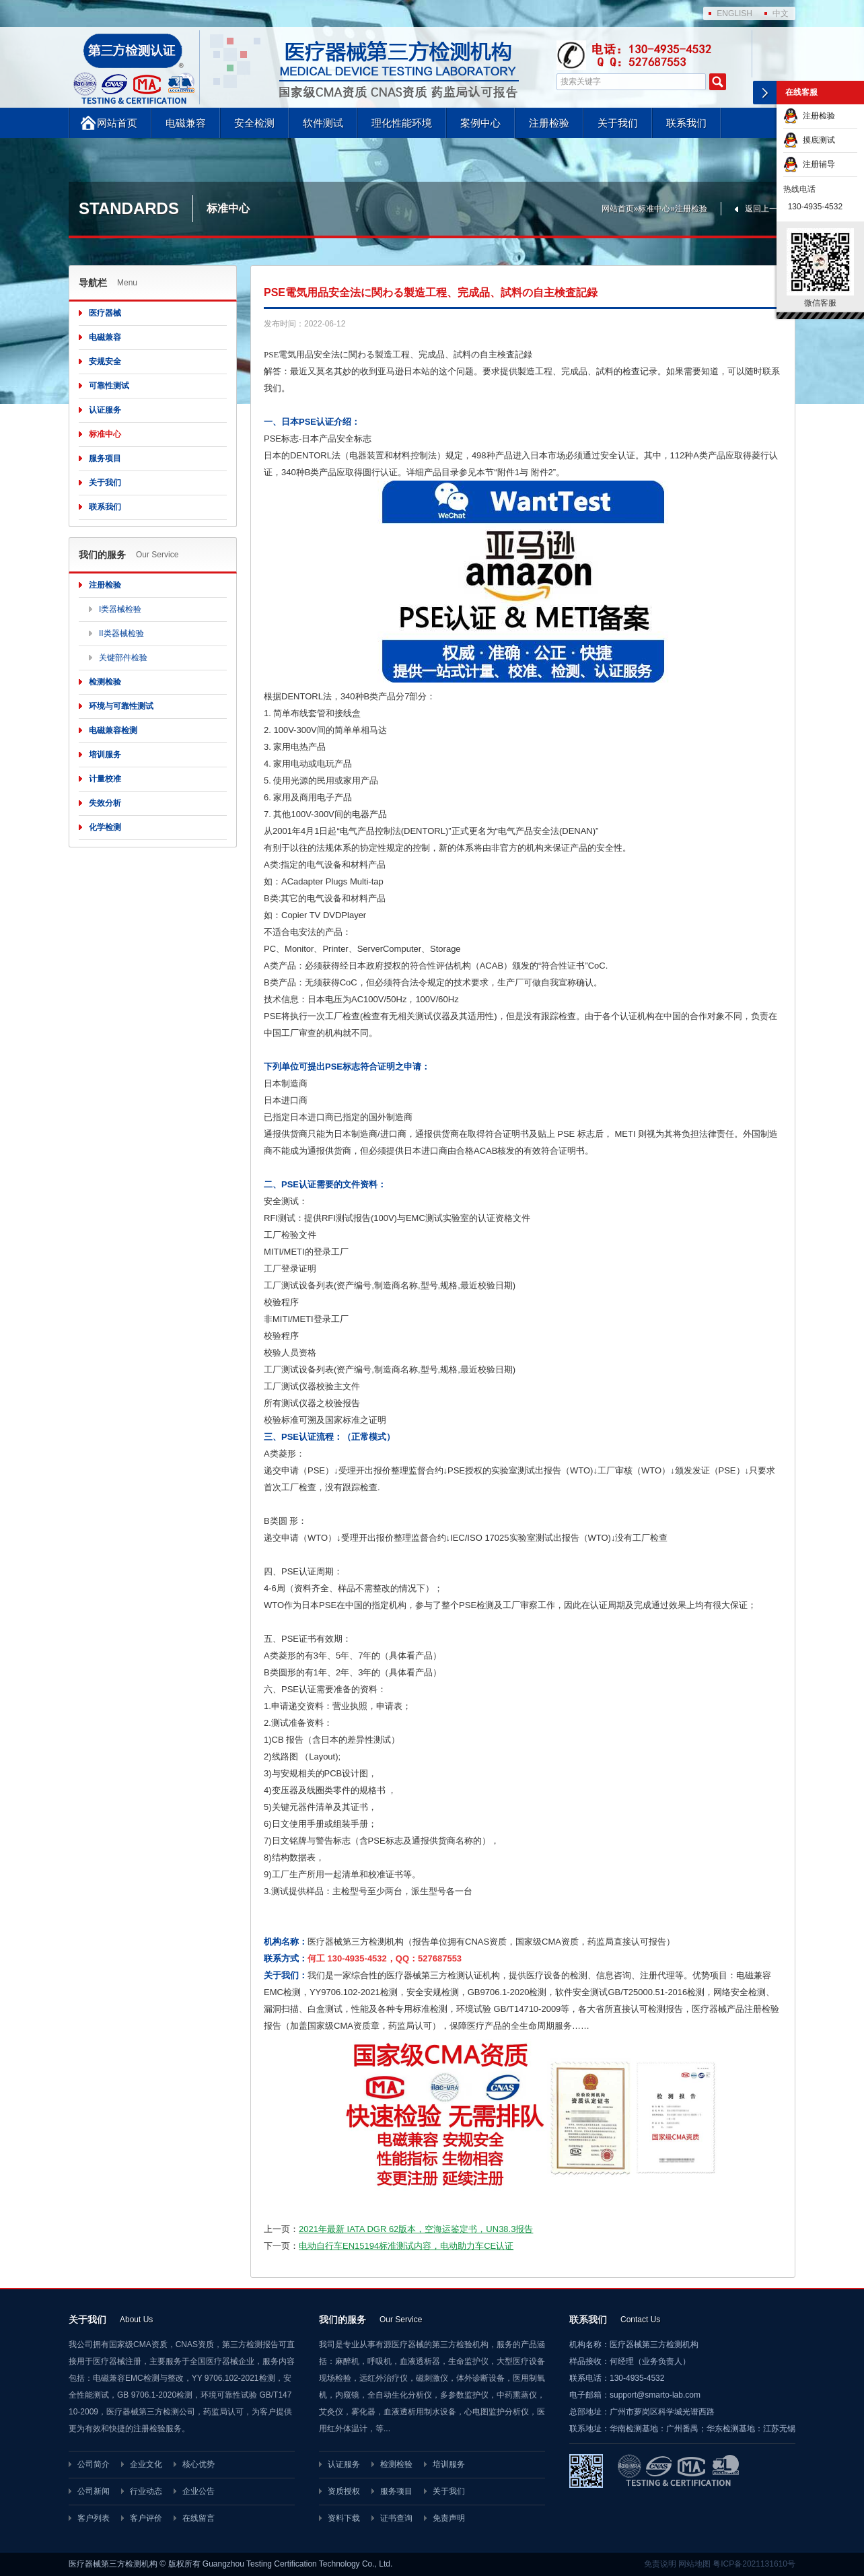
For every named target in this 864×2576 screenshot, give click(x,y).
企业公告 (198, 2491)
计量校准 (105, 779)
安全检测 (254, 123)
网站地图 (694, 2564)
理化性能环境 (401, 123)
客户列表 (93, 2518)
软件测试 (323, 123)
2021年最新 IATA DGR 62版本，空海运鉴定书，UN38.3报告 (416, 2229)
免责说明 (660, 2564)
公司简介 (93, 2464)
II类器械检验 (121, 633)
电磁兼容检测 (113, 730)
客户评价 (146, 2518)
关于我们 (618, 123)
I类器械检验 (120, 609)
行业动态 (146, 2491)
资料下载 (344, 2518)
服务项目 (105, 458)
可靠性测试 (109, 385)
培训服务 (105, 754)
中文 (780, 13)
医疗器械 (105, 313)
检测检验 (105, 682)
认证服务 (105, 410)
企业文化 (146, 2464)
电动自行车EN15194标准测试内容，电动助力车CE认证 (406, 2246)
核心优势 (198, 2464)
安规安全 (105, 361)
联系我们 (686, 123)
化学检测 (105, 827)
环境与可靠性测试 (121, 706)
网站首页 (117, 123)
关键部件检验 (123, 657)
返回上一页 (765, 208)
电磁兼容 (186, 123)
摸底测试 (809, 140)
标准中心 (654, 208)
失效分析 (105, 803)
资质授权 (344, 2491)
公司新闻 (93, 2491)
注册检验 (549, 123)
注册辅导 (809, 164)
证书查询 (396, 2518)
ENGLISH (734, 13)
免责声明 (449, 2518)
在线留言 (198, 2518)
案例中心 (480, 123)
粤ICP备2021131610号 (754, 2564)
